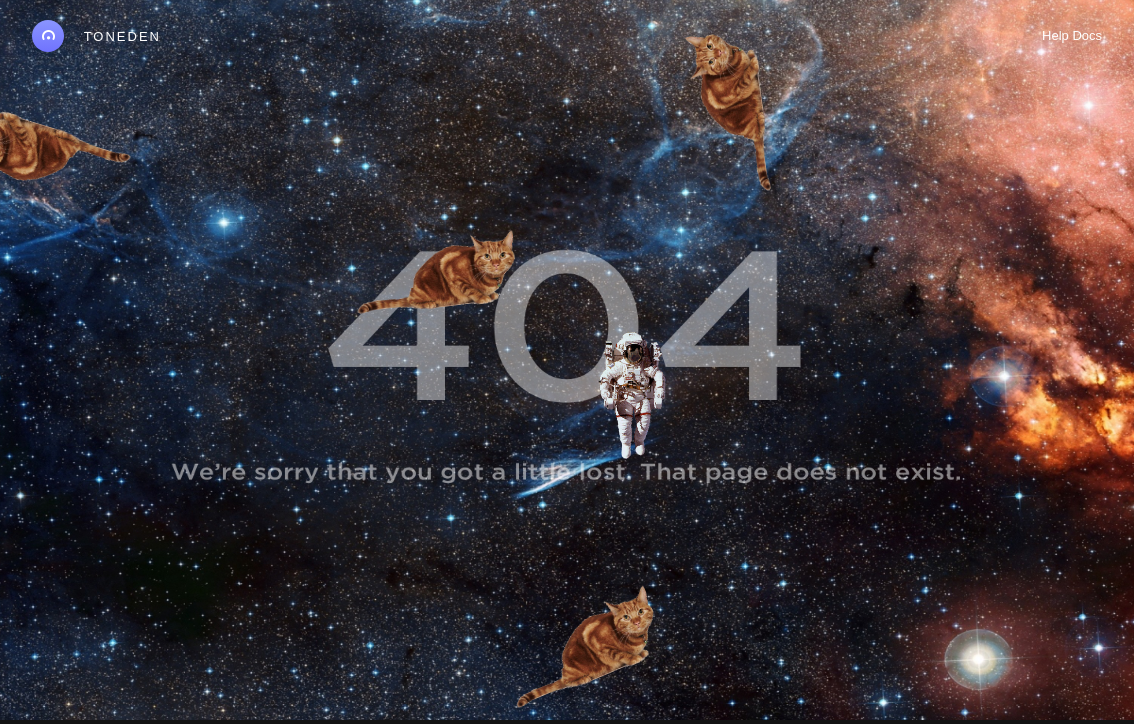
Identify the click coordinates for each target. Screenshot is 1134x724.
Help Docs (1072, 35)
